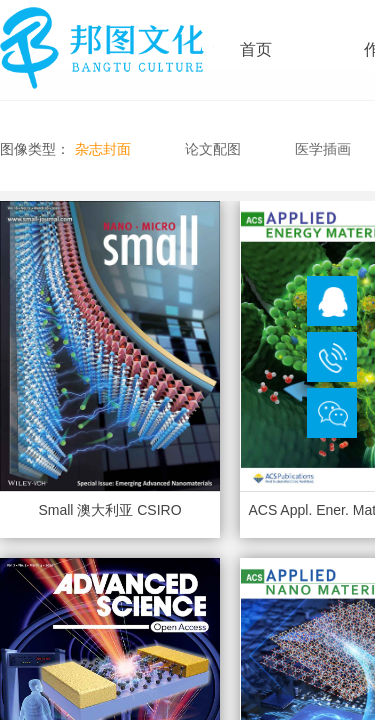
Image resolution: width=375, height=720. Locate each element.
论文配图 (213, 149)
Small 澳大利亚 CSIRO (109, 510)
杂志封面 (103, 149)
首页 (256, 49)
